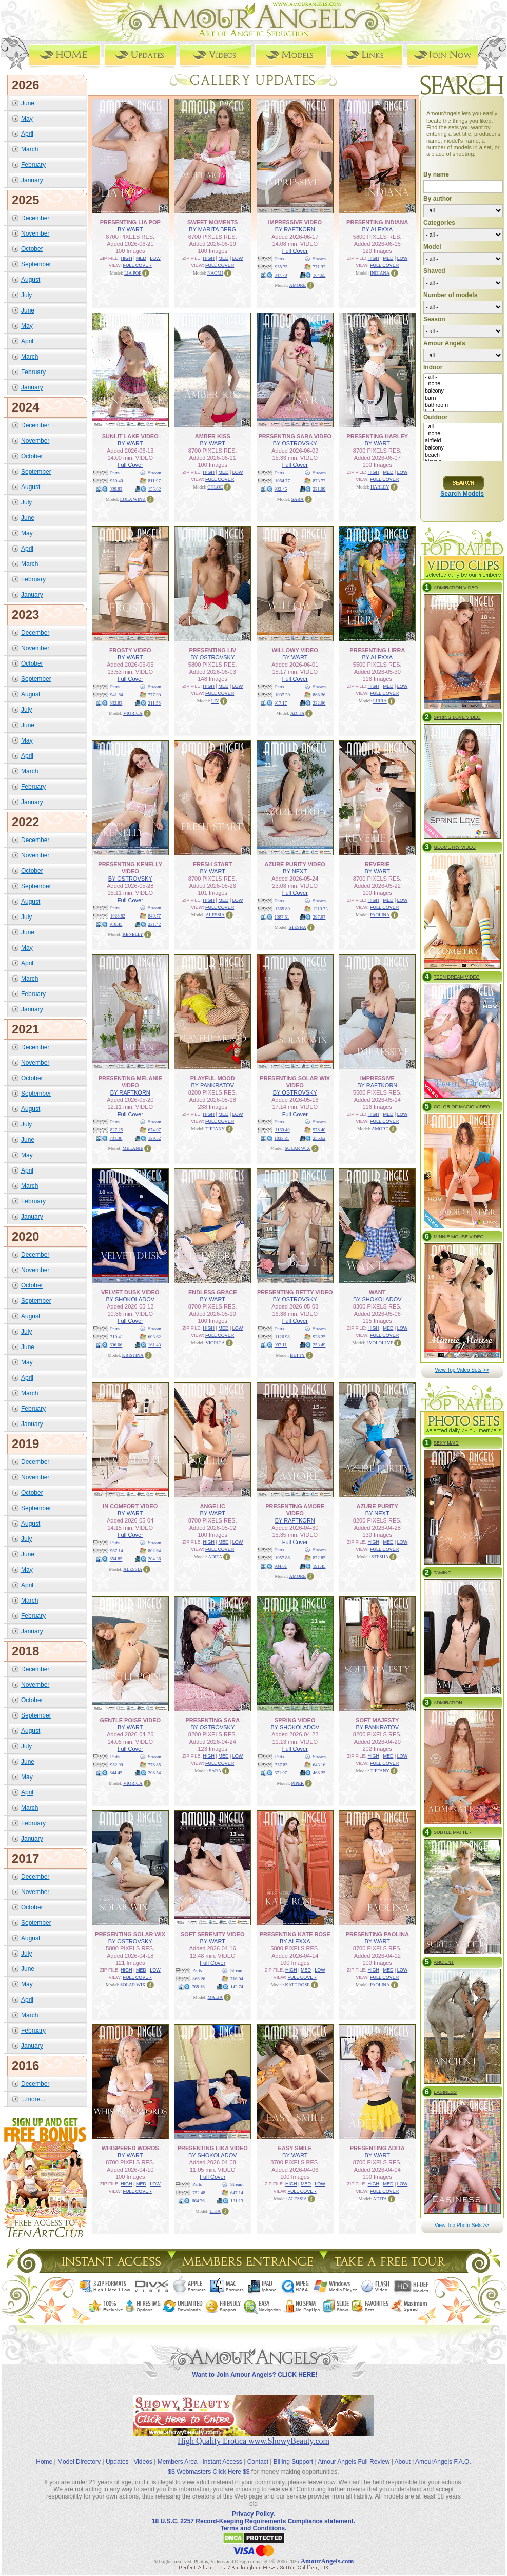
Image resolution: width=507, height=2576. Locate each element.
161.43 (154, 1345)
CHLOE (215, 487)
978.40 (319, 1130)
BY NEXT (295, 871)
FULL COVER (137, 265)
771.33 (319, 266)
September (36, 264)
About (403, 2461)
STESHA (297, 927)
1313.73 (320, 908)
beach (463, 455)
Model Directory (79, 2461)
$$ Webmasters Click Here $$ (208, 2471)
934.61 (281, 1566)
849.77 (154, 916)
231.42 (154, 924)
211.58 (154, 703)
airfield (463, 440)
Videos (142, 2461)
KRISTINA (133, 1355)
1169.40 (282, 1130)
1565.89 (282, 908)
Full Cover (295, 251)
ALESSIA (215, 915)
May (27, 118)
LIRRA (380, 701)
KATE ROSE (297, 1984)
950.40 (116, 480)
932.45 (281, 489)
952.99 (116, 1764)
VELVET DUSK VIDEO (130, 1292)
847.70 (281, 275)
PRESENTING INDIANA (377, 222)
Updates (117, 2461)
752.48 (198, 2192)
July (26, 295)
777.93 (154, 694)
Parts (279, 258)
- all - (463, 377)
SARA (297, 499)
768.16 (198, 1986)
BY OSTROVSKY (295, 443)
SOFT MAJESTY (377, 1720)
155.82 (154, 489)
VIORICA (133, 713)
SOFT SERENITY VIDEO (213, 1934)
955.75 (281, 266)
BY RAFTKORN (295, 229)
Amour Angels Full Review (353, 2461)
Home (44, 2461)
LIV (215, 701)
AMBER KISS (212, 436)
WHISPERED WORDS (130, 2148)
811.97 (154, 480)
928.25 (319, 1336)
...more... (33, 2099)
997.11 (281, 1345)
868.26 (319, 694)
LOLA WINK (133, 499)
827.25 (116, 1130)
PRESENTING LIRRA (377, 650)
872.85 (319, 1557)
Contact (257, 2461)
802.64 (154, 1550)
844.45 (116, 1772)
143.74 (236, 1986)
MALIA (215, 1997)
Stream (319, 258)
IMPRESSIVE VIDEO (295, 222)
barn (463, 398)
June (27, 103)
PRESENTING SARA (212, 1720)
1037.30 (282, 694)
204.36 (154, 1559)
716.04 (236, 1978)
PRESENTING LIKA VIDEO (213, 2148)
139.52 (154, 1138)
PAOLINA (380, 915)
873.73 (319, 480)
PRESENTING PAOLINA (377, 1934)
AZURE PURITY (377, 1506)
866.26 (198, 1978)
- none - (463, 383)
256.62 (319, 1138)
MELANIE (133, 1148)
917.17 (281, 703)
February (33, 164)
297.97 (319, 917)
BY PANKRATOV (212, 1085)
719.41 (116, 1336)
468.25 (319, 1772)
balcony (463, 391)
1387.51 (282, 917)
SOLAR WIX (297, 1148)
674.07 (154, 1130)
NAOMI (215, 273)
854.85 (116, 1559)
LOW (155, 258)
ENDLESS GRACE (212, 1292)
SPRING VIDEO (295, 1720)
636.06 (116, 1345)
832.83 (116, 703)
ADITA (297, 713)
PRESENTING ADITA (377, 2148)
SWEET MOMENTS (212, 222)
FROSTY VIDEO (130, 650)
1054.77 (282, 480)
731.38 (116, 1138)
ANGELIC (213, 1506)
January (32, 180)
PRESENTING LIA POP (130, 222)
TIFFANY (215, 1128)
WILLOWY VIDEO (295, 650)
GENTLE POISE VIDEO (130, 1720)
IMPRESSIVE (377, 1078)
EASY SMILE (295, 2148)
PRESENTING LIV (212, 650)
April (27, 134)
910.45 (116, 924)
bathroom (463, 405)
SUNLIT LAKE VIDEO (130, 436)
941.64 (116, 694)
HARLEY (380, 487)
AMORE (297, 285)
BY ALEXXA (377, 229)
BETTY (297, 1355)
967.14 (116, 1550)
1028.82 (117, 916)
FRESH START (212, 864)
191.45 (319, 1566)
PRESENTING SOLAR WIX (130, 1934)
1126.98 (282, 1336)
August (30, 279)
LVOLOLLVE (379, 1342)
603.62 (154, 1336)
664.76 (198, 2200)
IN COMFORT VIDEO (130, 1506)
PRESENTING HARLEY (377, 436)
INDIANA (380, 273)
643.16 (319, 1764)
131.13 (236, 2200)
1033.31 (282, 1138)
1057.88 (282, 1557)
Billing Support (293, 2461)
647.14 (236, 2192)
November (35, 233)
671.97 (281, 1772)
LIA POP (132, 273)
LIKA (215, 2211)
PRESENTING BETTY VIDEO (295, 1292)
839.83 (116, 489)
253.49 (319, 1345)
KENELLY (132, 934)
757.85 (281, 1764)
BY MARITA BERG (212, 229)
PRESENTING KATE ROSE (295, 1934)
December (35, 218)
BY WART (130, 229)
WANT (377, 1292)
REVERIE (377, 864)
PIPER (297, 1783)
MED (141, 258)
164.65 (319, 275)
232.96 (319, 703)
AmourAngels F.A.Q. (443, 2461)
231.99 (319, 489)
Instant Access (222, 2461)
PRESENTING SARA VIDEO (295, 436)
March (29, 149)
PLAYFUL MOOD (212, 1078)
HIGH (126, 258)
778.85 (154, 1764)
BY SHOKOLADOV (130, 1299)
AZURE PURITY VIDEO (295, 864)
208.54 (154, 1772)
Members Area (178, 2461)
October (32, 248)
